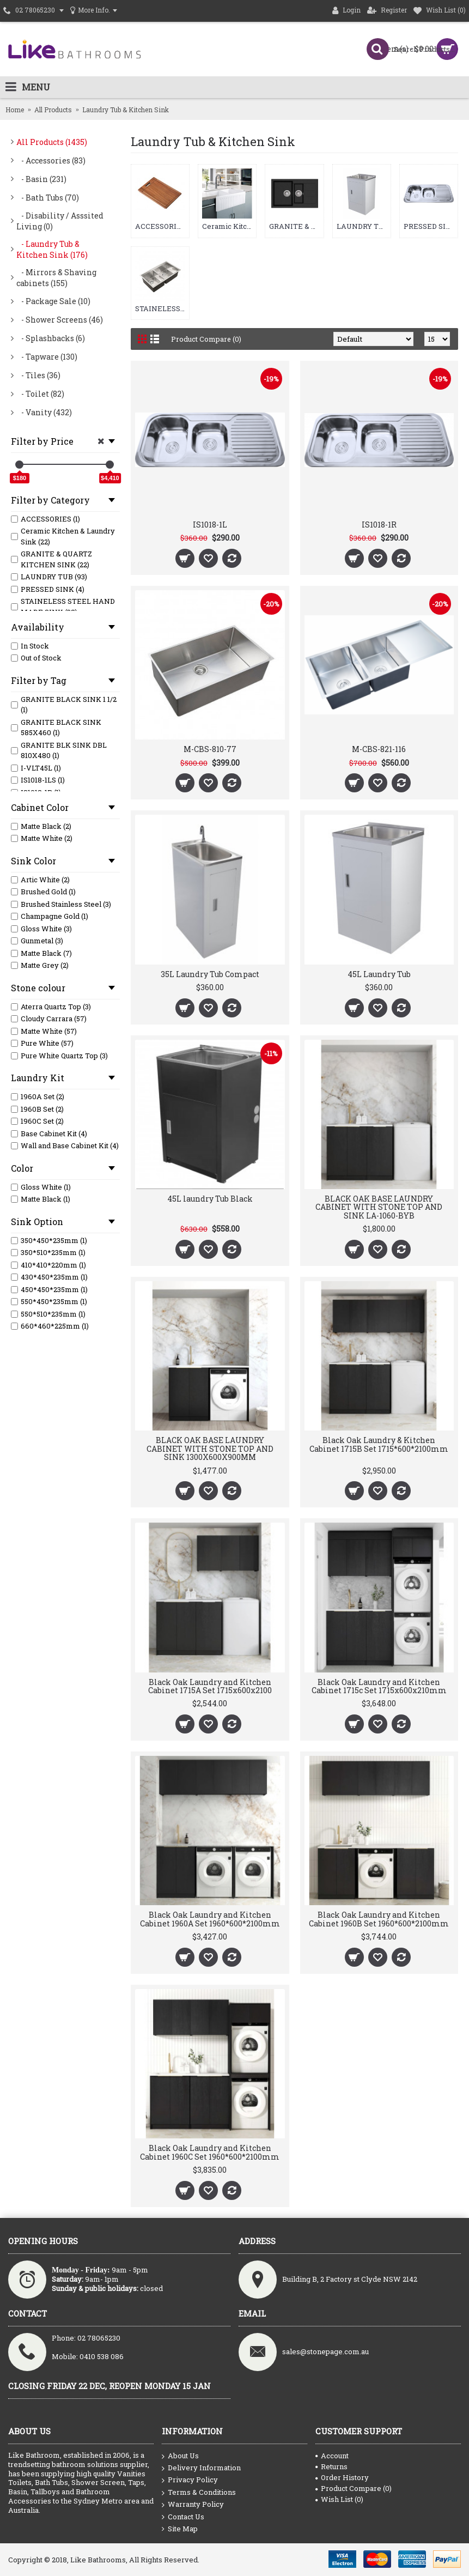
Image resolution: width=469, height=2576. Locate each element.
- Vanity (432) (44, 412)
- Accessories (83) (51, 160)
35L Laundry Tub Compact (210, 974)
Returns (331, 2466)
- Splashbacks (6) (50, 338)
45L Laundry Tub (379, 974)
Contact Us (183, 2517)
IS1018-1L (210, 524)
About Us (180, 2456)
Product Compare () (353, 2488)
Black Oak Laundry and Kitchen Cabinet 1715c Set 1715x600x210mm (379, 1686)
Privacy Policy (190, 2480)
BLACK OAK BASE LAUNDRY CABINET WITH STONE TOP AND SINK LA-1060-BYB (378, 1207)
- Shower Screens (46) (59, 319)
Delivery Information (201, 2468)
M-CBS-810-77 (210, 749)
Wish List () (339, 2499)
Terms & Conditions (199, 2492)
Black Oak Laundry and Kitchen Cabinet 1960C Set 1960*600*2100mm (209, 2152)
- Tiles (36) (38, 375)
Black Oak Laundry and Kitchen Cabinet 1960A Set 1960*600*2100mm (210, 1919)
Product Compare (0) (206, 339)
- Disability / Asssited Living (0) (59, 221)
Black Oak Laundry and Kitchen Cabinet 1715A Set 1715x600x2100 (210, 1686)
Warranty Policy (193, 2504)
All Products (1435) (51, 142)
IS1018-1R (379, 524)
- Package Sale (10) (53, 301)
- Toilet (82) (40, 394)
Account (332, 2455)
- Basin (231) (41, 179)
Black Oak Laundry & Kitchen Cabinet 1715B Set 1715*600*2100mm (378, 1444)
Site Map (180, 2529)
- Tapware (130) (46, 356)
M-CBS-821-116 (379, 749)
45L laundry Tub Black (210, 1198)
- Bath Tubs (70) (47, 197)
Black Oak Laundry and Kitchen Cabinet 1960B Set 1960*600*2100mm (379, 1919)
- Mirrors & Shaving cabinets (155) (56, 277)
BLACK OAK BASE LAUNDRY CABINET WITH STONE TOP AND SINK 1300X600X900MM (210, 1448)
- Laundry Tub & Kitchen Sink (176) (52, 249)
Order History (342, 2477)
